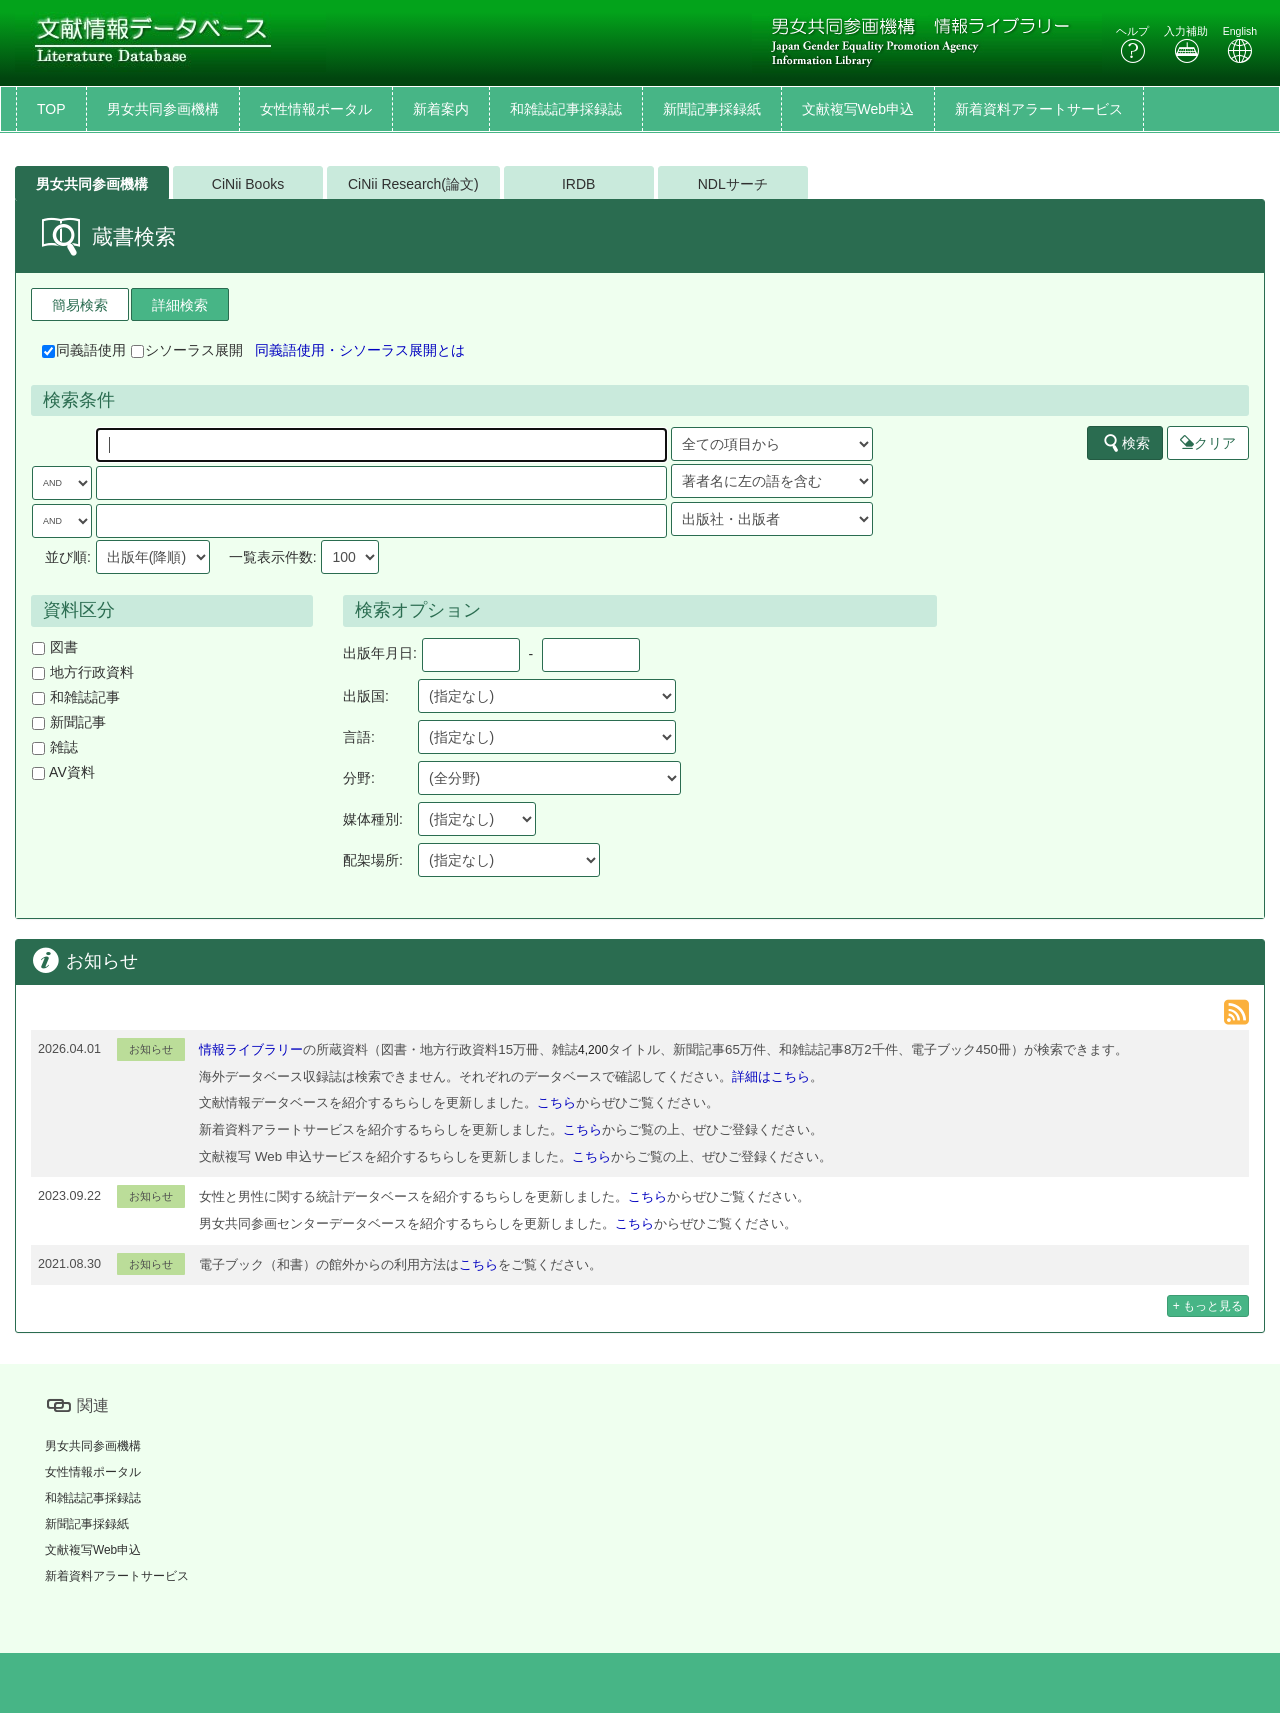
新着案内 (441, 109)
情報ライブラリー (251, 1049)
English (1240, 44)
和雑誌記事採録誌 (566, 109)
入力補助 (1186, 44)
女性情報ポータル (316, 109)
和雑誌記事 (76, 697)
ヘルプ (1132, 44)
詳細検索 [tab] (180, 305)
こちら (556, 1102)
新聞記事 (69, 722)
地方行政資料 (83, 672)
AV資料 (63, 772)
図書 (55, 647)
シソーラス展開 (187, 350)
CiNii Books (248, 184)
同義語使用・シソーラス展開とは (360, 350)
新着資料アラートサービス (1039, 109)
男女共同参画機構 (163, 109)
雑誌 (55, 747)
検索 (1126, 443)
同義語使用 (84, 350)
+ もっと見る (1208, 1306)
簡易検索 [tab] (80, 305)
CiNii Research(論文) (413, 184)
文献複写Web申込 (858, 109)
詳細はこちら (771, 1076)
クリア (1208, 443)
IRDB (578, 184)
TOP (51, 109)
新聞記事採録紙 (712, 109)
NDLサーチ (733, 184)
